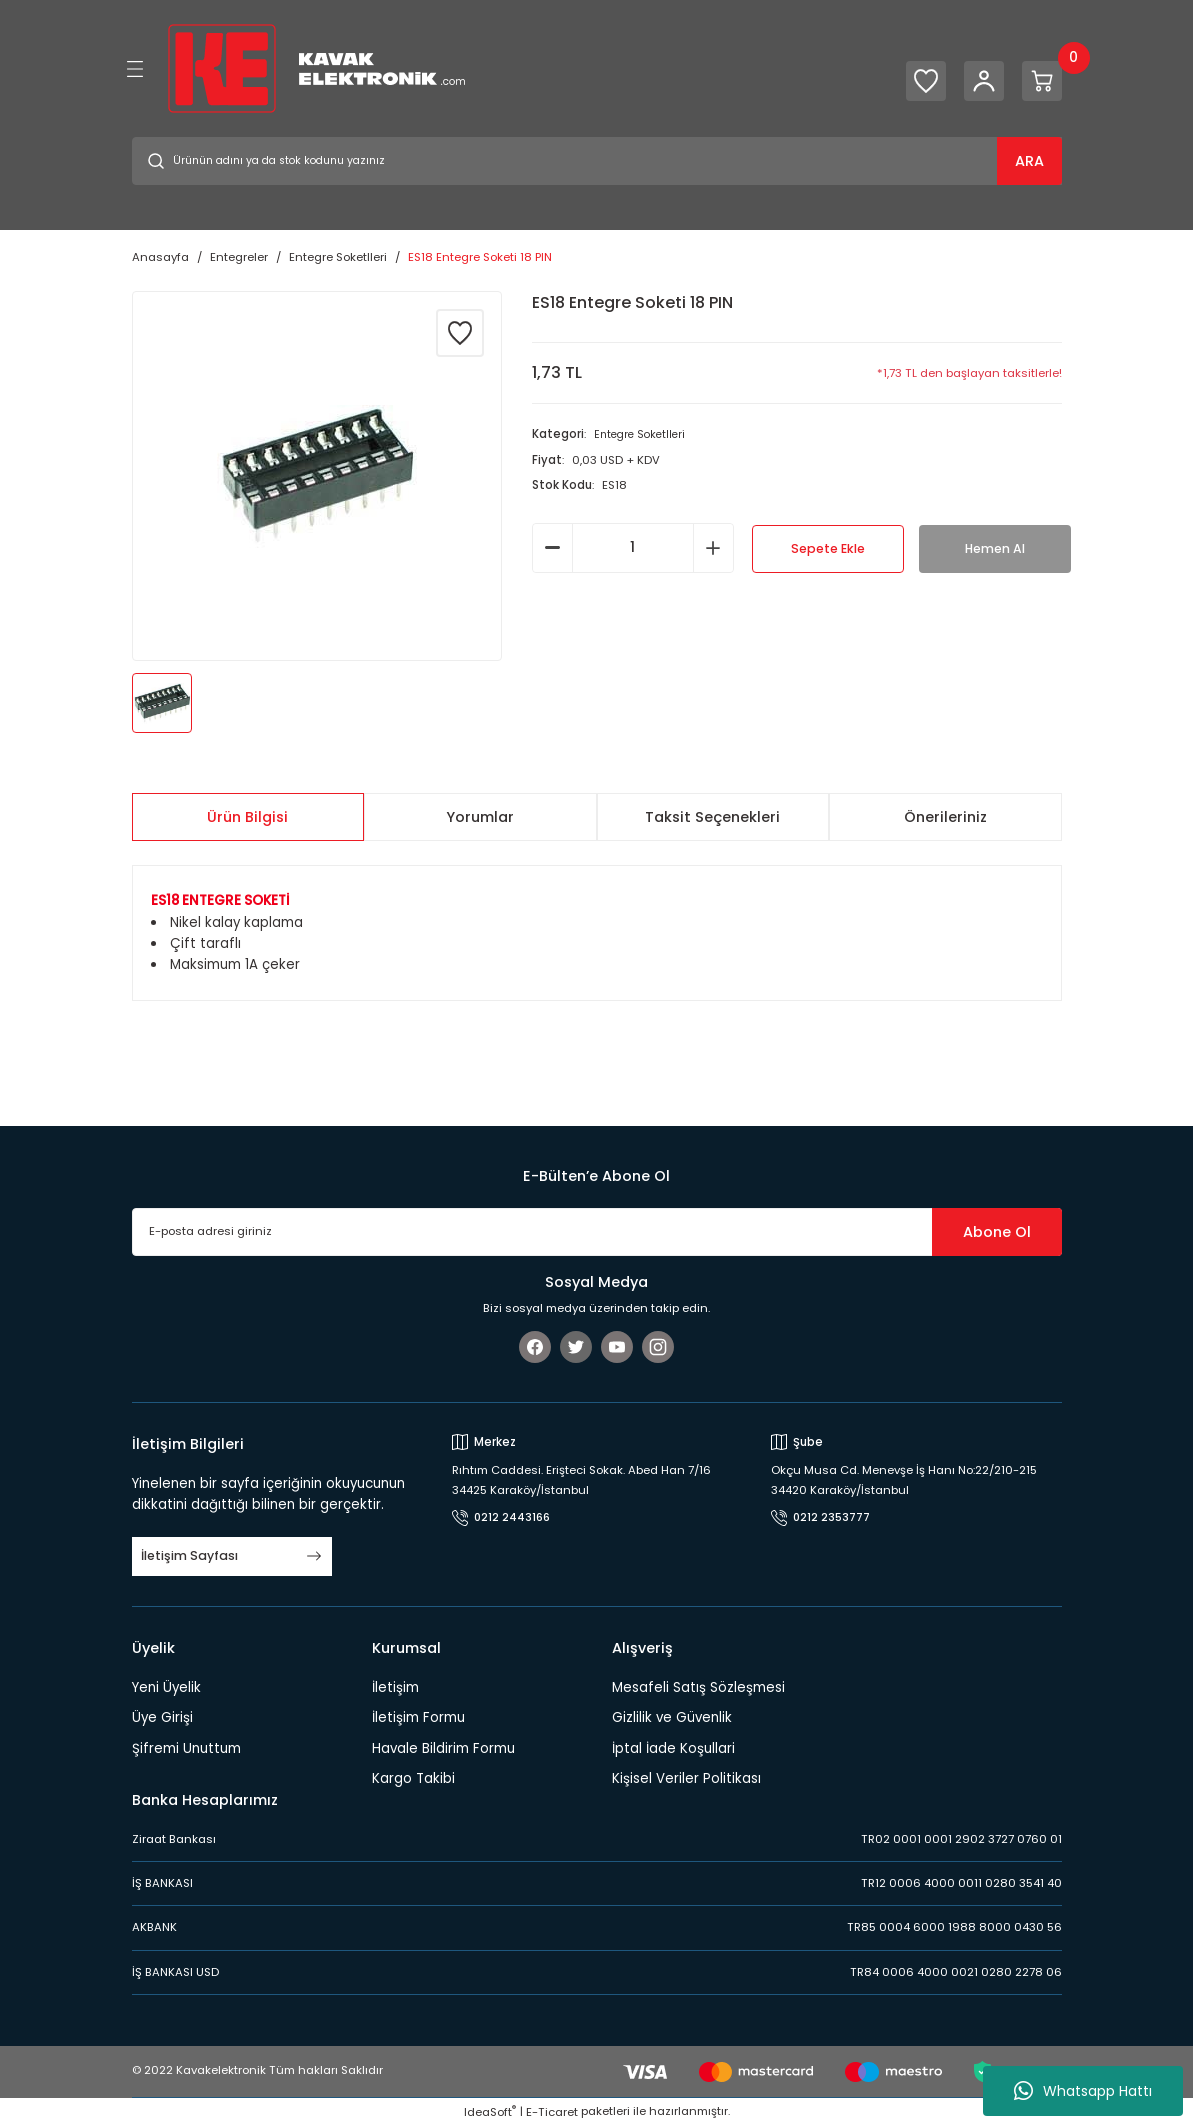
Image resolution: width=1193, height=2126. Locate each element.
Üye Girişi (162, 1717)
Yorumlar (480, 817)
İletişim (395, 1687)
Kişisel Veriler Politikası (686, 1778)
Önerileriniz (945, 817)
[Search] (597, 161)
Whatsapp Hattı (1083, 2091)
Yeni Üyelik (166, 1687)
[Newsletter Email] (597, 1232)
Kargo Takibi (413, 1778)
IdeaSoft (490, 2112)
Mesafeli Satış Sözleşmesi (698, 1687)
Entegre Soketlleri (643, 434)
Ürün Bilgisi (247, 817)
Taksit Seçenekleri (712, 817)
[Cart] (1038, 81)
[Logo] (316, 68)
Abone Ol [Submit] (997, 1232)
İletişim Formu (418, 1717)
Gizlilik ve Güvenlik (672, 1717)
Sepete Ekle (828, 548)
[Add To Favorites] (460, 333)
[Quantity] (633, 548)
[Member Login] (972, 81)
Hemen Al (994, 548)
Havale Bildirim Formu (443, 1748)
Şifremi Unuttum (186, 1748)
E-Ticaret (552, 2112)
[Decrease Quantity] (552, 548)
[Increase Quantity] (713, 548)
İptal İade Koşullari (673, 1748)
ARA (1029, 161)
